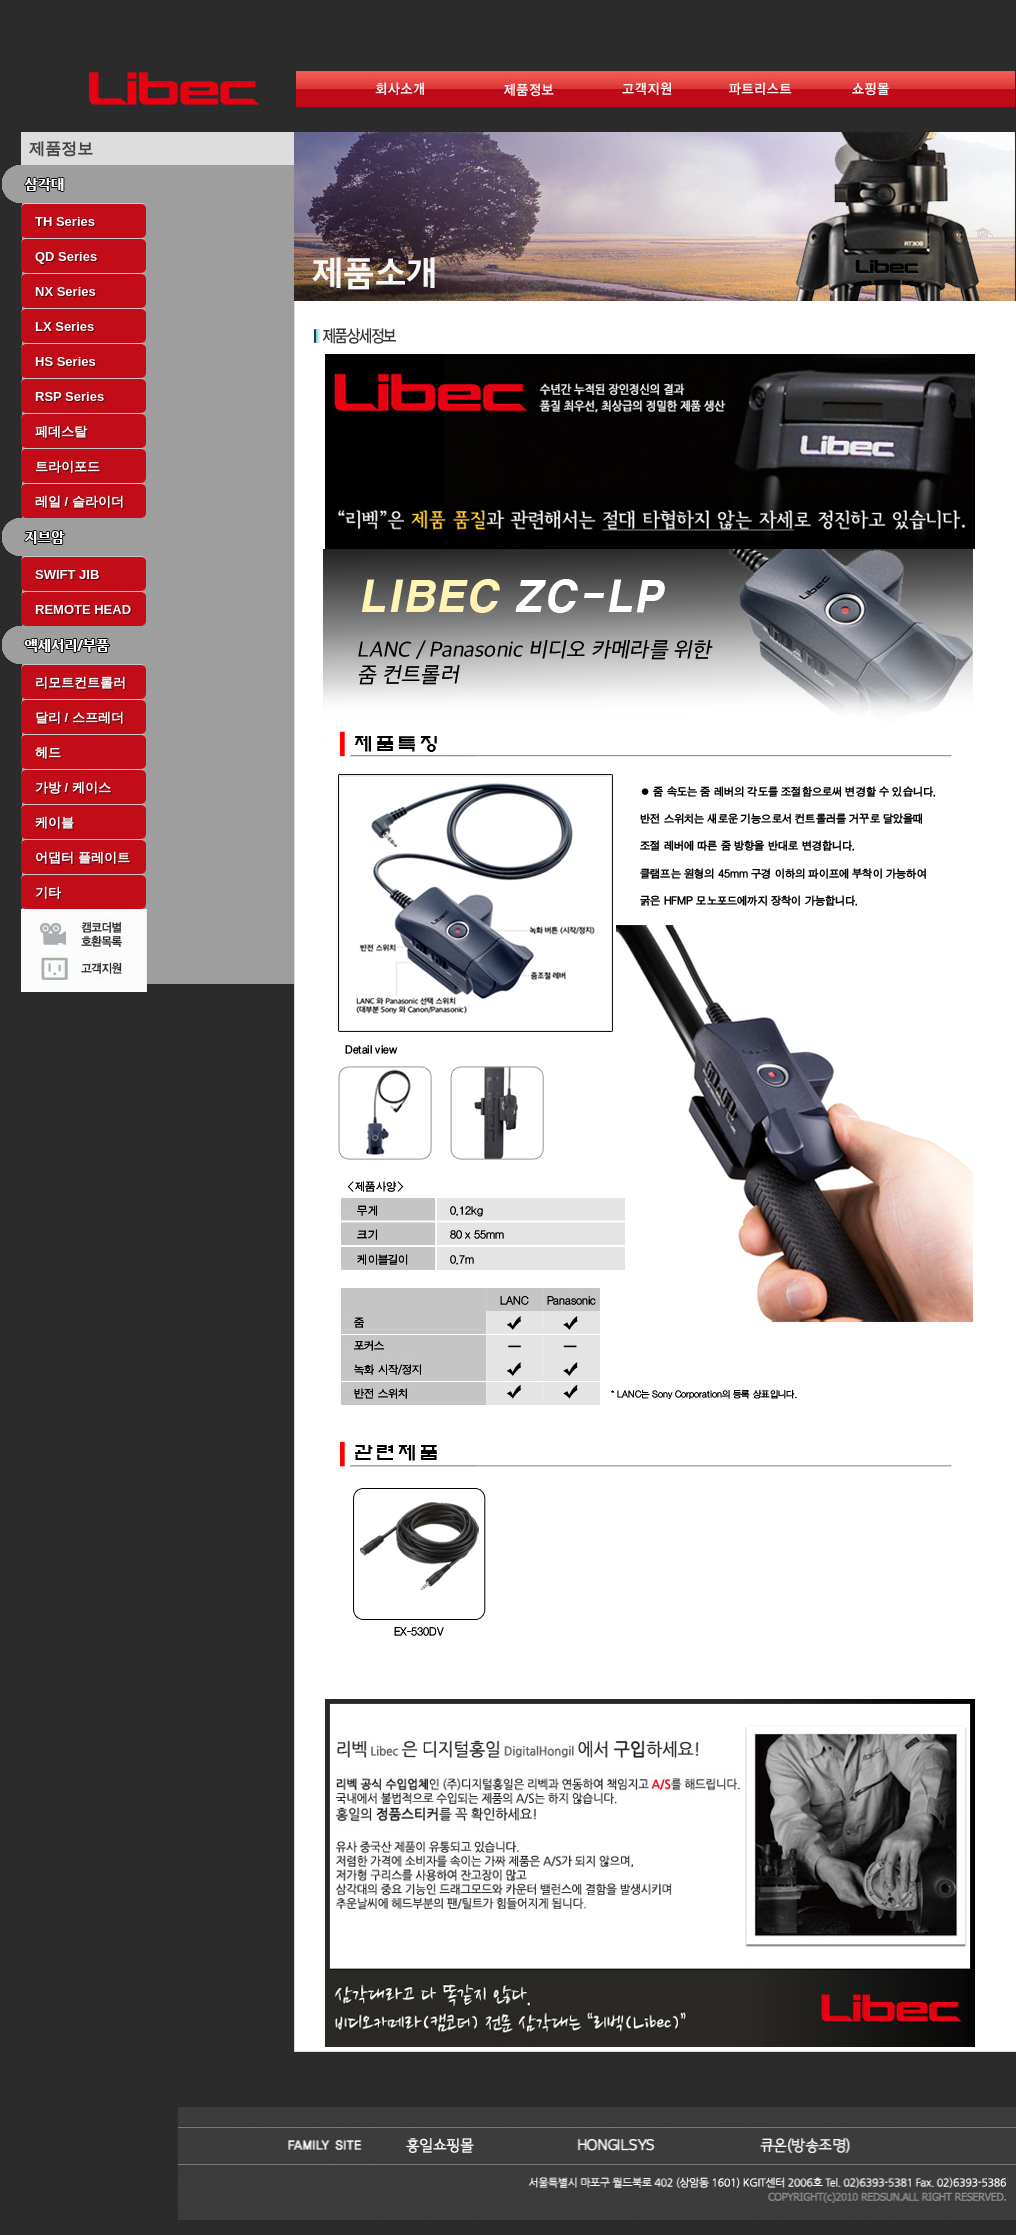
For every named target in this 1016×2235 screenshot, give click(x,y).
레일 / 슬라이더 (79, 501)
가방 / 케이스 (73, 787)
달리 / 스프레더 (79, 717)
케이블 (54, 822)
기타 (48, 892)
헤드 (48, 752)
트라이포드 (67, 466)
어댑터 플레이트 (82, 857)
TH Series (65, 221)
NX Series (65, 291)
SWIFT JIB (67, 574)
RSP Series (69, 396)
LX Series (64, 326)
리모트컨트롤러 (80, 682)
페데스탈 (61, 431)
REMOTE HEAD (83, 609)
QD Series (66, 256)
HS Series (65, 361)
